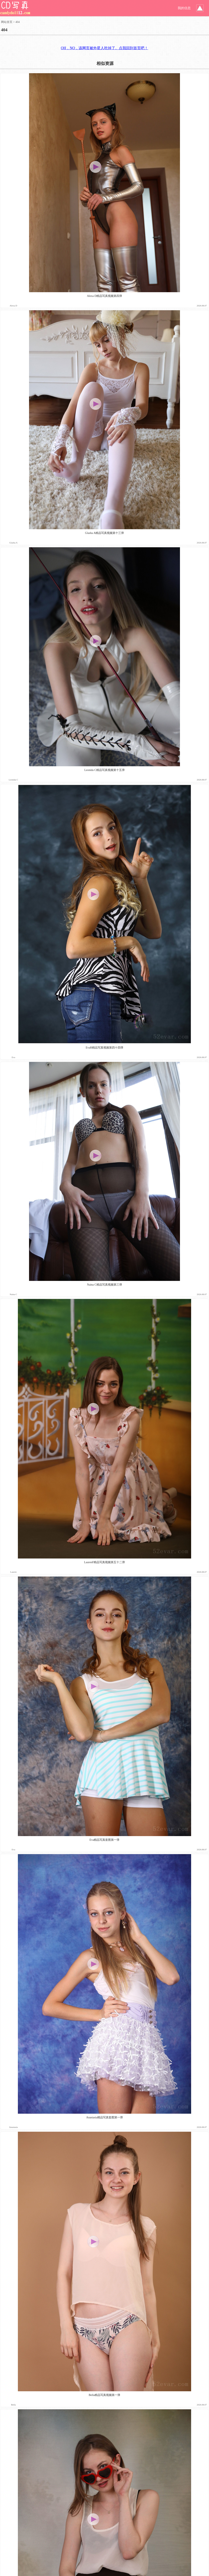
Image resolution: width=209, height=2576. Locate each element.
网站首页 (6, 22)
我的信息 (184, 8)
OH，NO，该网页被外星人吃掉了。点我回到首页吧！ (104, 48)
